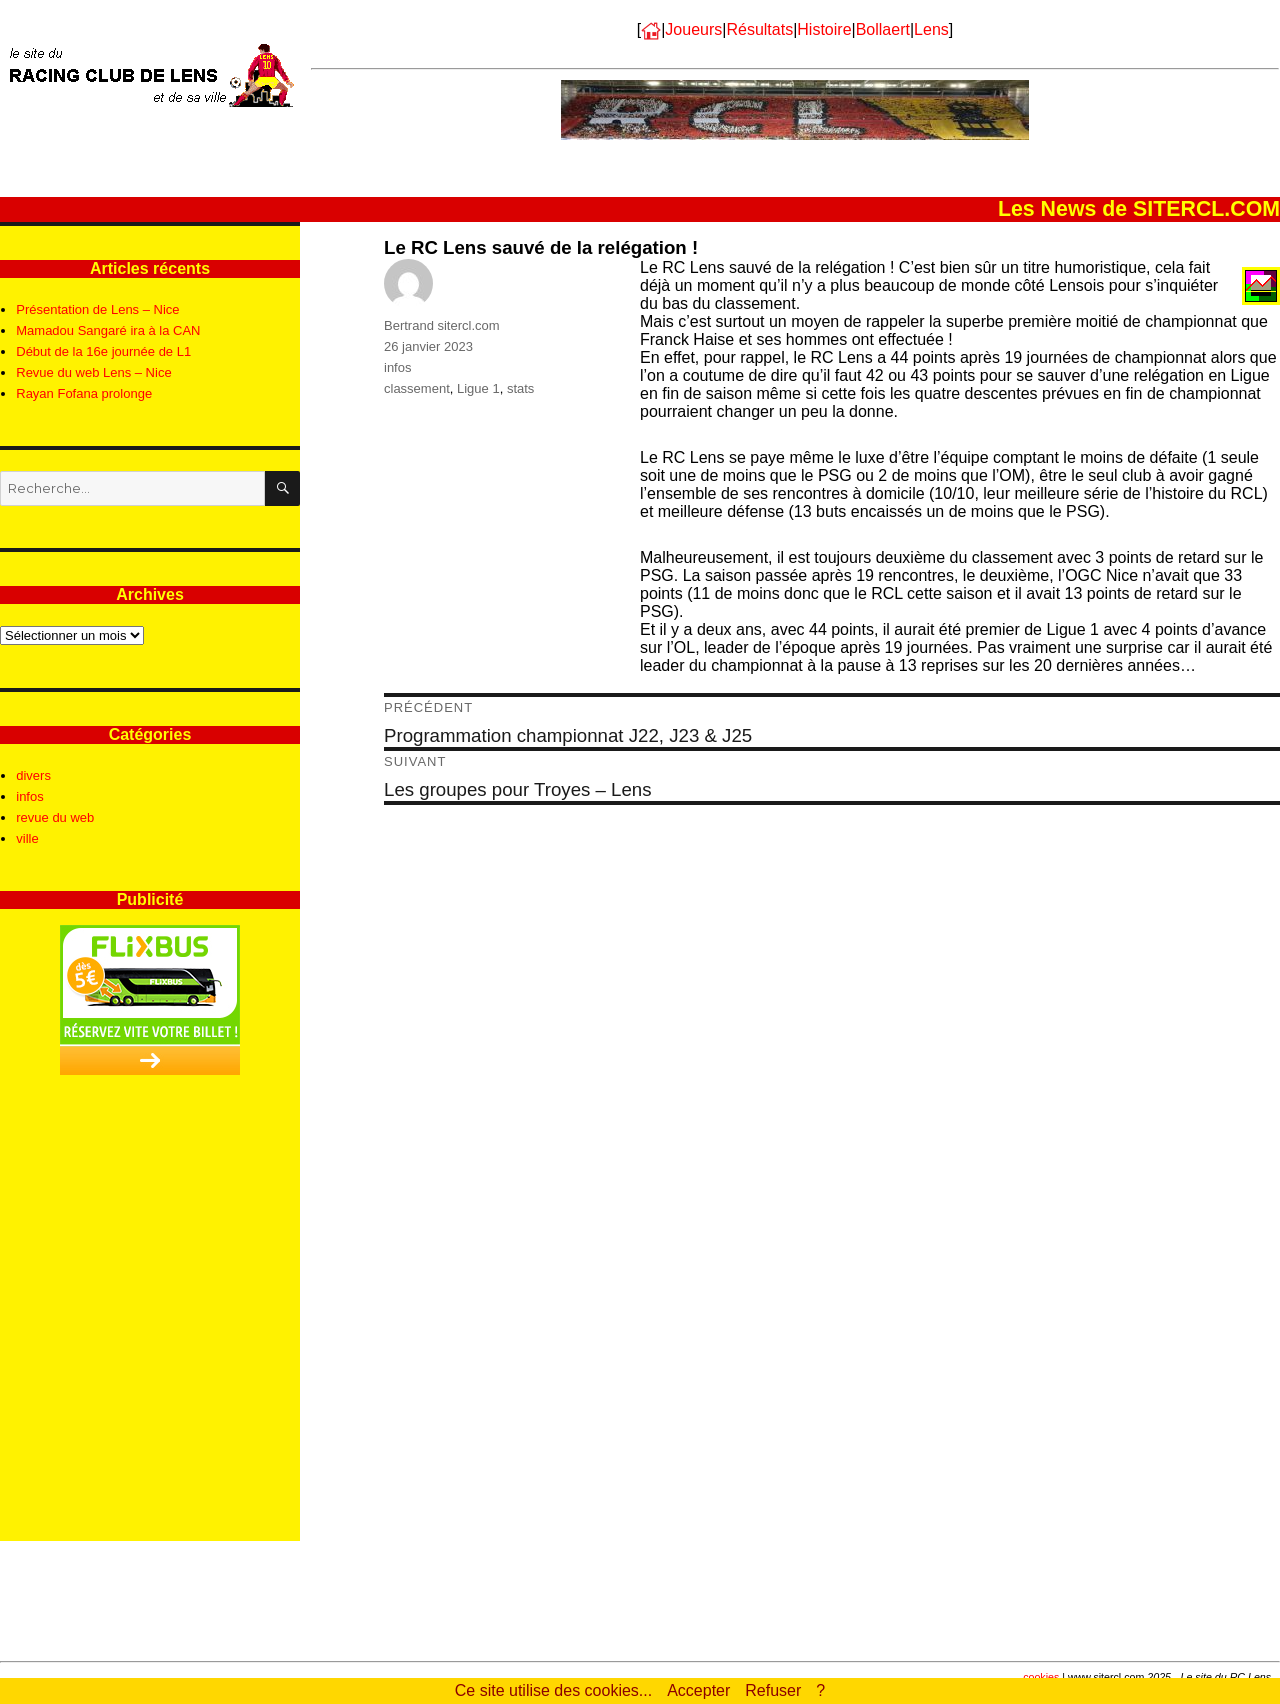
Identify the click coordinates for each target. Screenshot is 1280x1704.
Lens (931, 29)
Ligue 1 (478, 388)
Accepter (698, 1690)
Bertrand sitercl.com (442, 325)
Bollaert (883, 29)
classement (417, 388)
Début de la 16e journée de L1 (103, 351)
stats (520, 388)
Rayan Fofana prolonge (84, 393)
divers (33, 775)
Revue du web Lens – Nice (93, 372)
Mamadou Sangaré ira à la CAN (108, 330)
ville (27, 838)
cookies (1041, 1677)
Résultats (759, 29)
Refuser (773, 1690)
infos (397, 367)
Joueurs (693, 29)
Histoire (824, 29)
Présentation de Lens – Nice (97, 309)
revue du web (55, 817)
